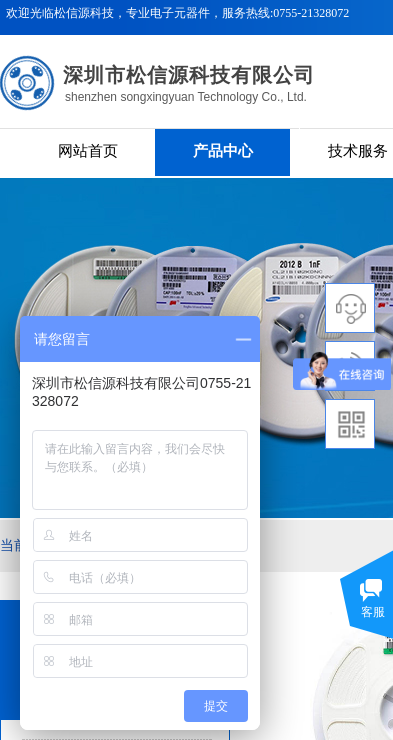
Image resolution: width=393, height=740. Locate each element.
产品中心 (223, 151)
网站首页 (88, 151)
